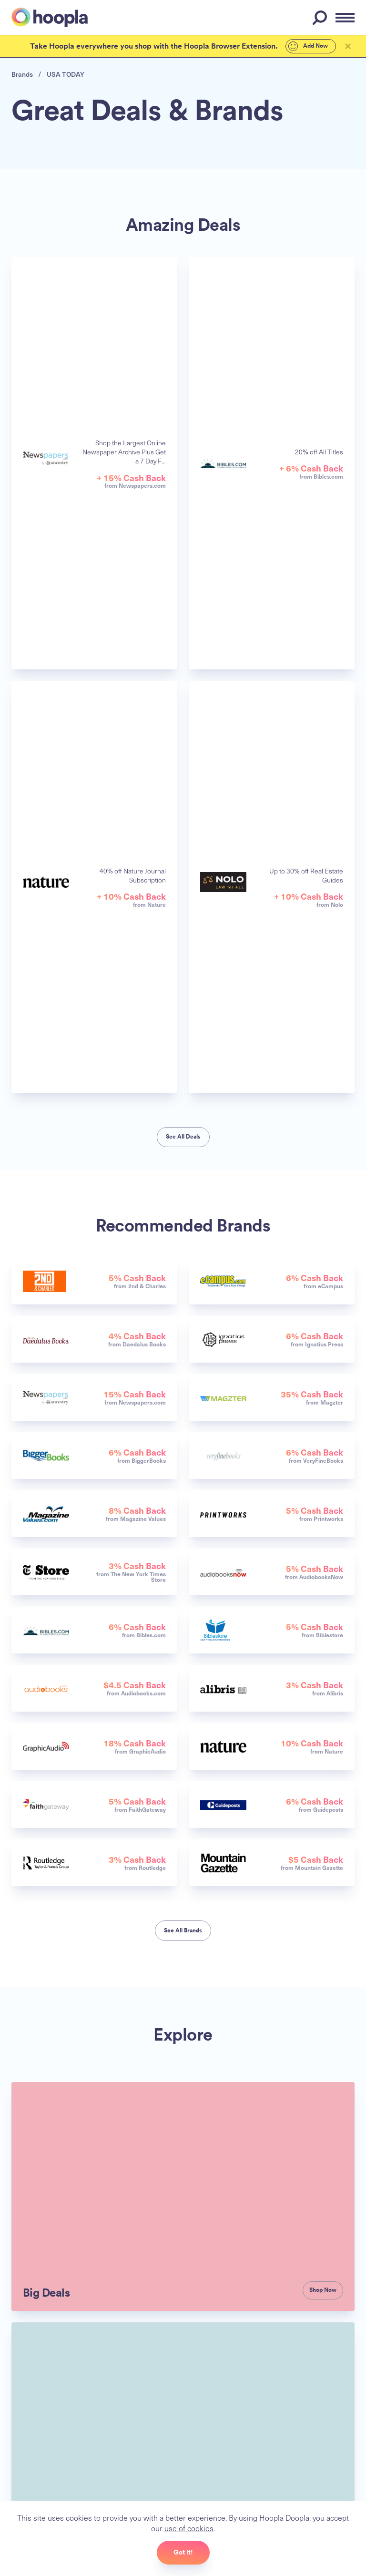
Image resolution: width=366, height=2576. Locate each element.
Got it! (183, 2552)
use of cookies (188, 2528)
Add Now (304, 46)
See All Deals (183, 1136)
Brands (21, 74)
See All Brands (183, 1930)
